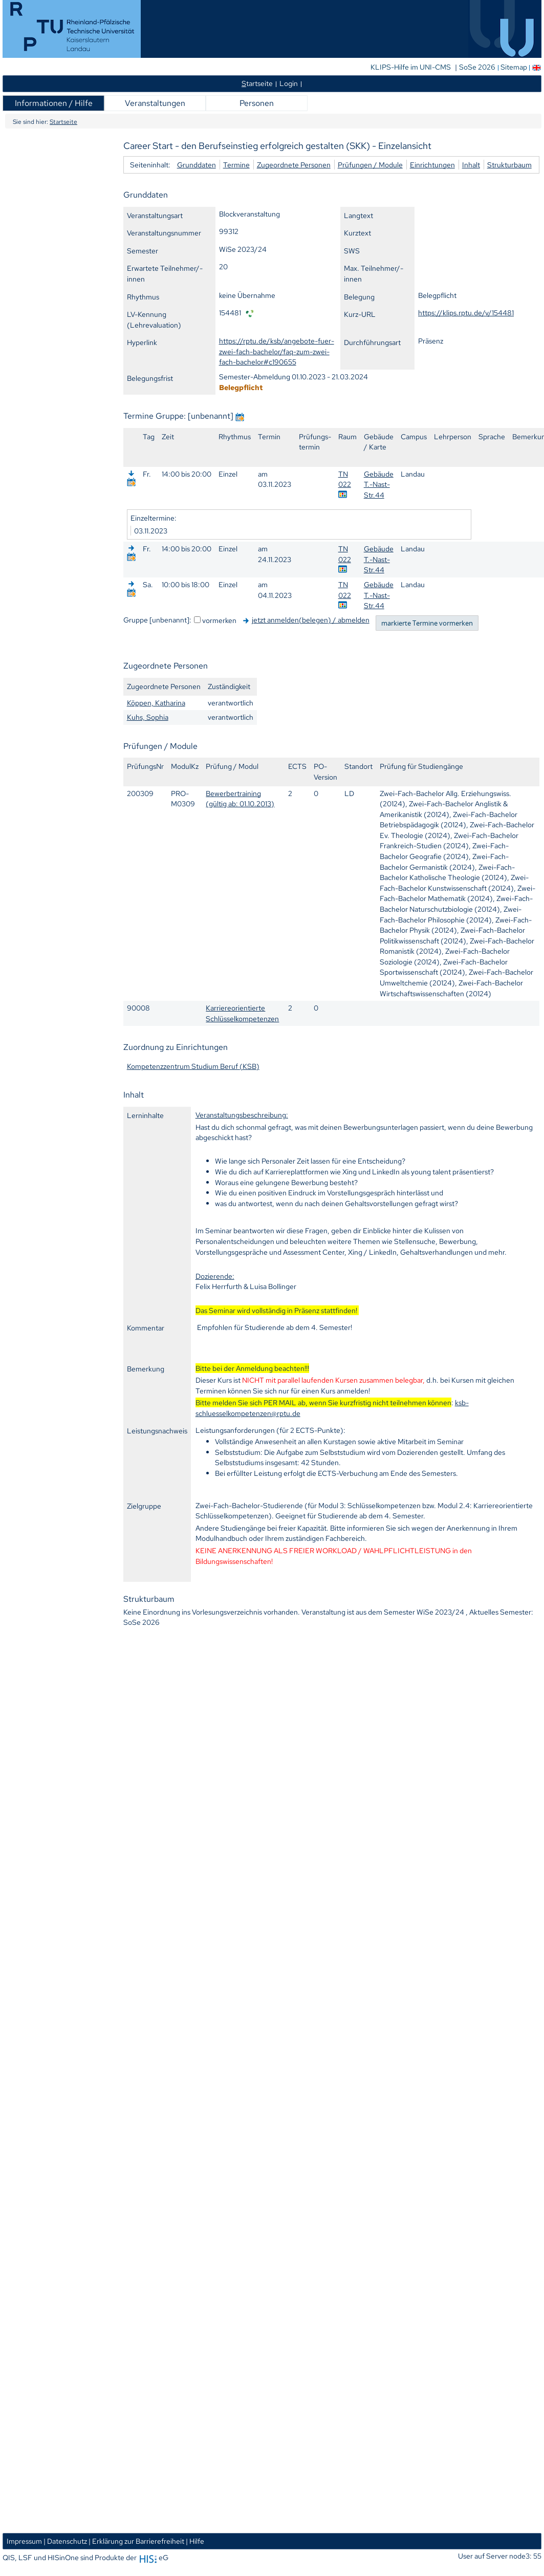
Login (288, 83)
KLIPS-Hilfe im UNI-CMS (411, 67)
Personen (257, 103)
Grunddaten (196, 164)
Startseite (63, 122)
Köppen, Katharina (156, 702)
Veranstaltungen (155, 103)
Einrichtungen (432, 164)
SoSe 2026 (478, 67)
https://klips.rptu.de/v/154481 (466, 312)
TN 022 (344, 479)
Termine (236, 164)
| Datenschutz (65, 2541)
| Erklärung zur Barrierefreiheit (136, 2541)
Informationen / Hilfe (54, 103)
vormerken (219, 620)
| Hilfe (195, 2541)
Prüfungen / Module (370, 164)
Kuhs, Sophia (147, 717)
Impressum (24, 2541)
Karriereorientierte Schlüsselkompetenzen (242, 1013)
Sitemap (514, 67)
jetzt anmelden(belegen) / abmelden (310, 620)
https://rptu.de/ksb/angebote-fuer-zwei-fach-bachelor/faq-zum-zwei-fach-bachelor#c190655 (276, 351)
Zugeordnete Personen (294, 164)
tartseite (257, 83)
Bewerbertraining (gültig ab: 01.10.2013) (240, 798)
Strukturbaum (509, 164)
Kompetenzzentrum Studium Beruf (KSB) (193, 1066)
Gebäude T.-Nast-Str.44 (379, 484)
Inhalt (471, 164)
